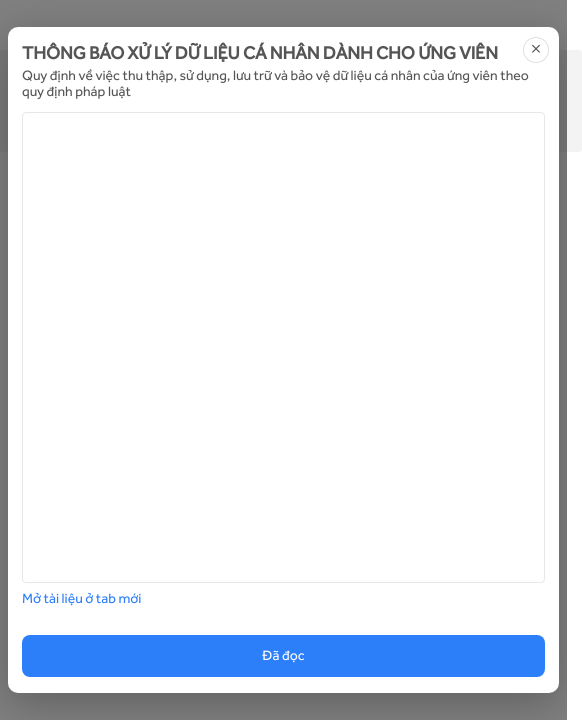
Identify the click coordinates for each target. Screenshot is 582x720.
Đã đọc (283, 656)
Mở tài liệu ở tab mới (81, 599)
